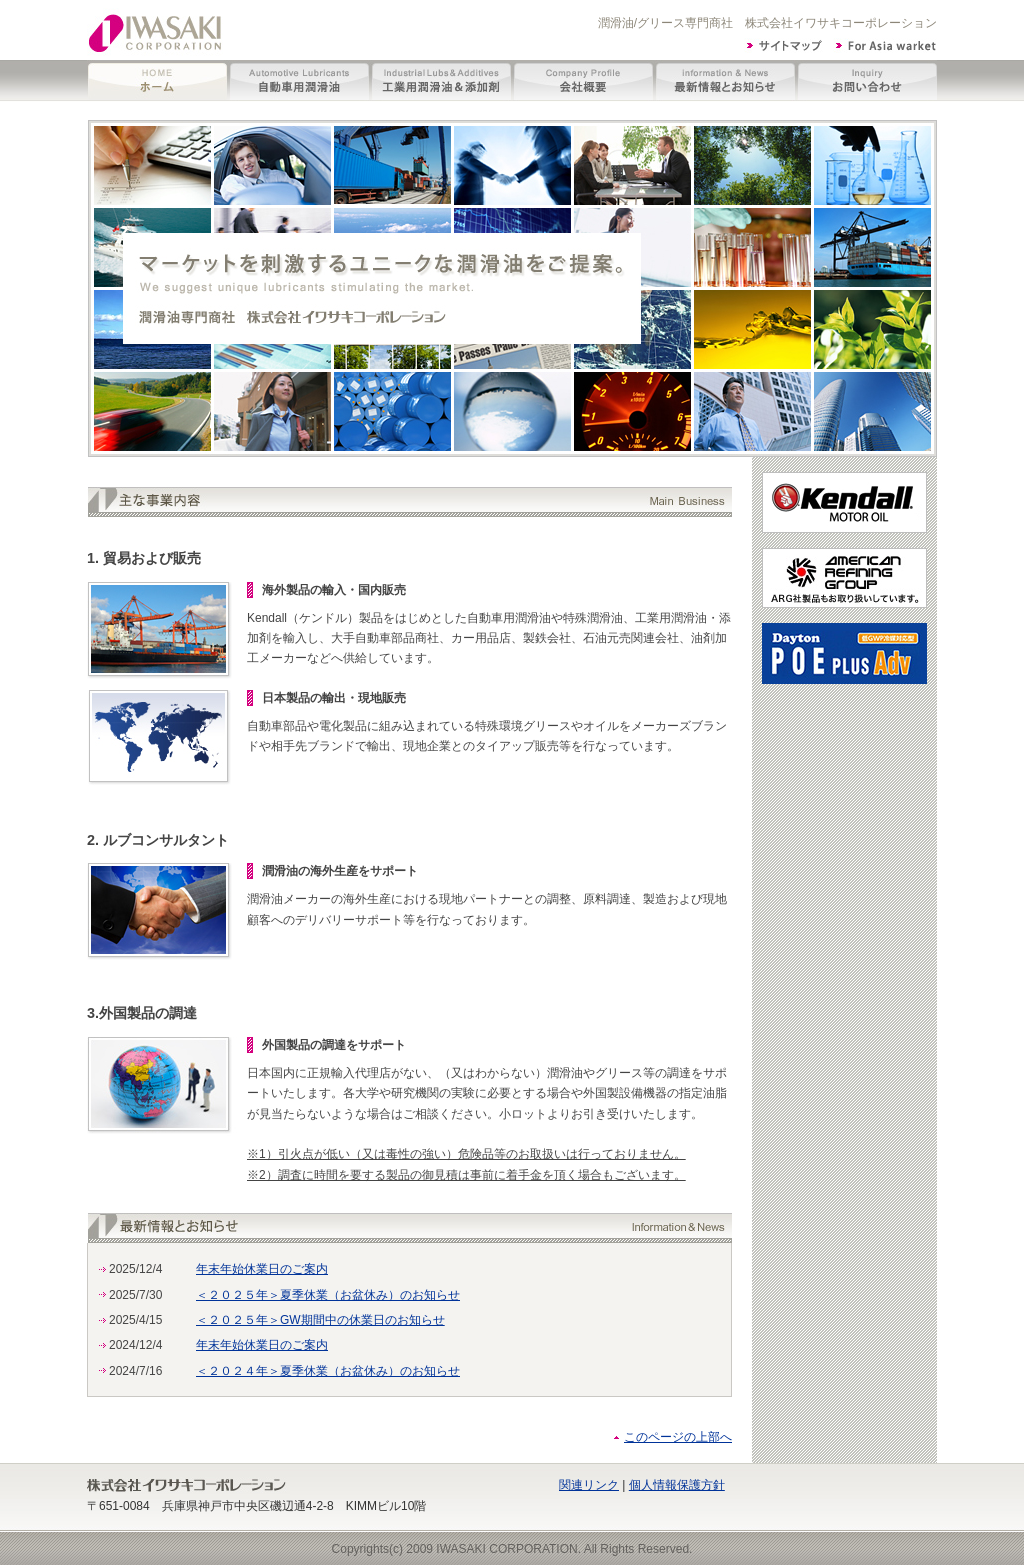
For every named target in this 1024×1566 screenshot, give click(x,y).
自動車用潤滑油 (300, 80)
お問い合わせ (867, 80)
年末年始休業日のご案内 (262, 1269)
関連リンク (589, 1485)
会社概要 (584, 80)
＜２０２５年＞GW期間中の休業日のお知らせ (320, 1320)
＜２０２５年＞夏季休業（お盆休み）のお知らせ (328, 1295)
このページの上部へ (678, 1437)
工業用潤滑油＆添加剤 (442, 80)
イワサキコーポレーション (157, 30)
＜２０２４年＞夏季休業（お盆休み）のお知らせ (328, 1371)
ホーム (158, 80)
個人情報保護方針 (677, 1485)
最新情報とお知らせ (726, 80)
